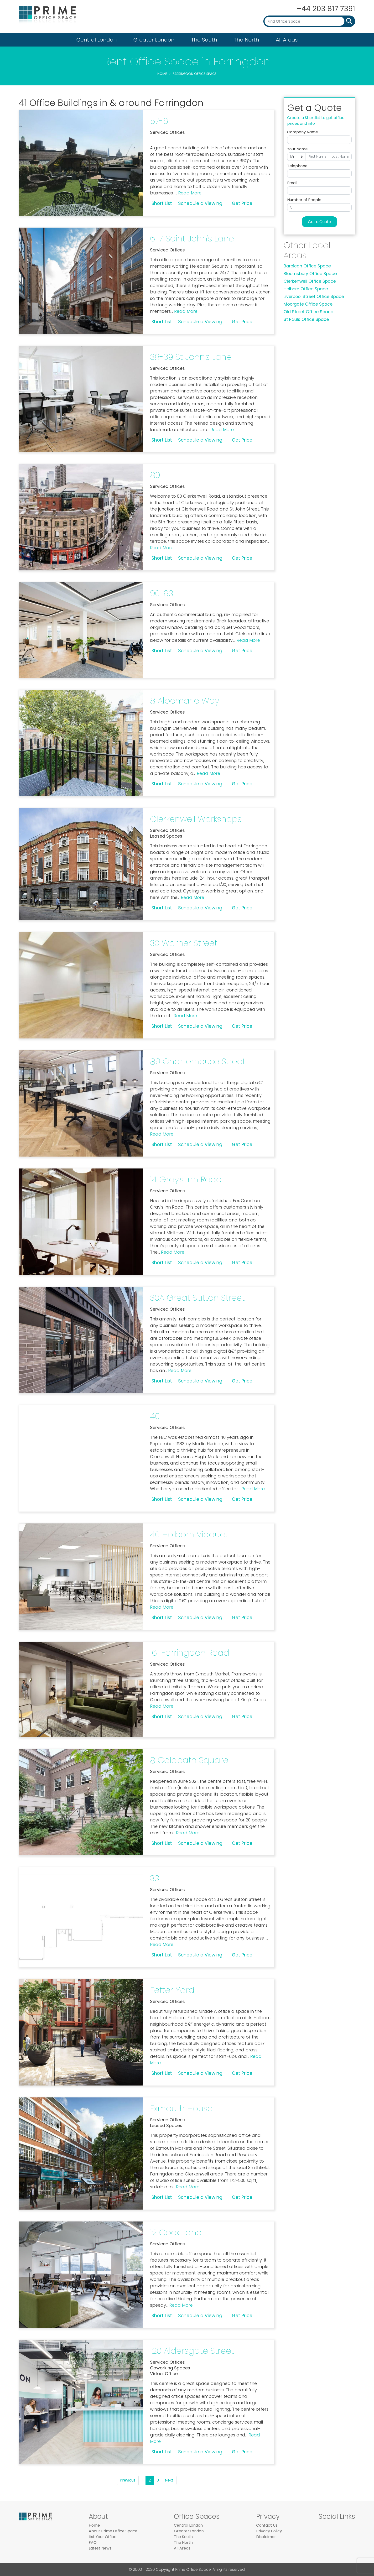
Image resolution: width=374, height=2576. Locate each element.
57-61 (160, 121)
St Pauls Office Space (306, 319)
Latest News (100, 2548)
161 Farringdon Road (189, 1652)
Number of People (304, 200)
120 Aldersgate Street (192, 2351)
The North (246, 39)
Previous (127, 2480)
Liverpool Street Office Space (314, 296)
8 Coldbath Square (189, 1760)
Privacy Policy (269, 2531)
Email (292, 183)
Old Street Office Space (308, 312)
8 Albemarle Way (184, 700)
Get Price (242, 203)
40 (155, 1416)
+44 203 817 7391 (325, 9)
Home (162, 73)
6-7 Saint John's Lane (192, 238)
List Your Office (102, 2536)
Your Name (297, 149)
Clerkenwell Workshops (196, 819)
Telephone (297, 166)
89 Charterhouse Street (197, 1061)
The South (204, 39)
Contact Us (266, 2525)
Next (169, 2480)
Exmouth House (181, 2108)
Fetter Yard (172, 1990)
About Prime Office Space (113, 2531)
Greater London (153, 39)
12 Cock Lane (176, 2232)
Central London (96, 39)
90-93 (161, 593)
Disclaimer (266, 2536)
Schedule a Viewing (200, 203)
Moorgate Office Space (308, 304)
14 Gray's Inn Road (186, 1179)
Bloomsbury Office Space (310, 273)
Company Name (302, 132)
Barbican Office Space (307, 266)
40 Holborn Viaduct (189, 1534)
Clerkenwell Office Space (310, 281)
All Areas (287, 39)
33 (154, 1878)
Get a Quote (319, 221)
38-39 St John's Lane (191, 357)
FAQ (93, 2542)
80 (155, 475)
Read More (190, 193)
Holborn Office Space (306, 289)
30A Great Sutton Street (197, 1298)
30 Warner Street (183, 943)
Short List (161, 203)
